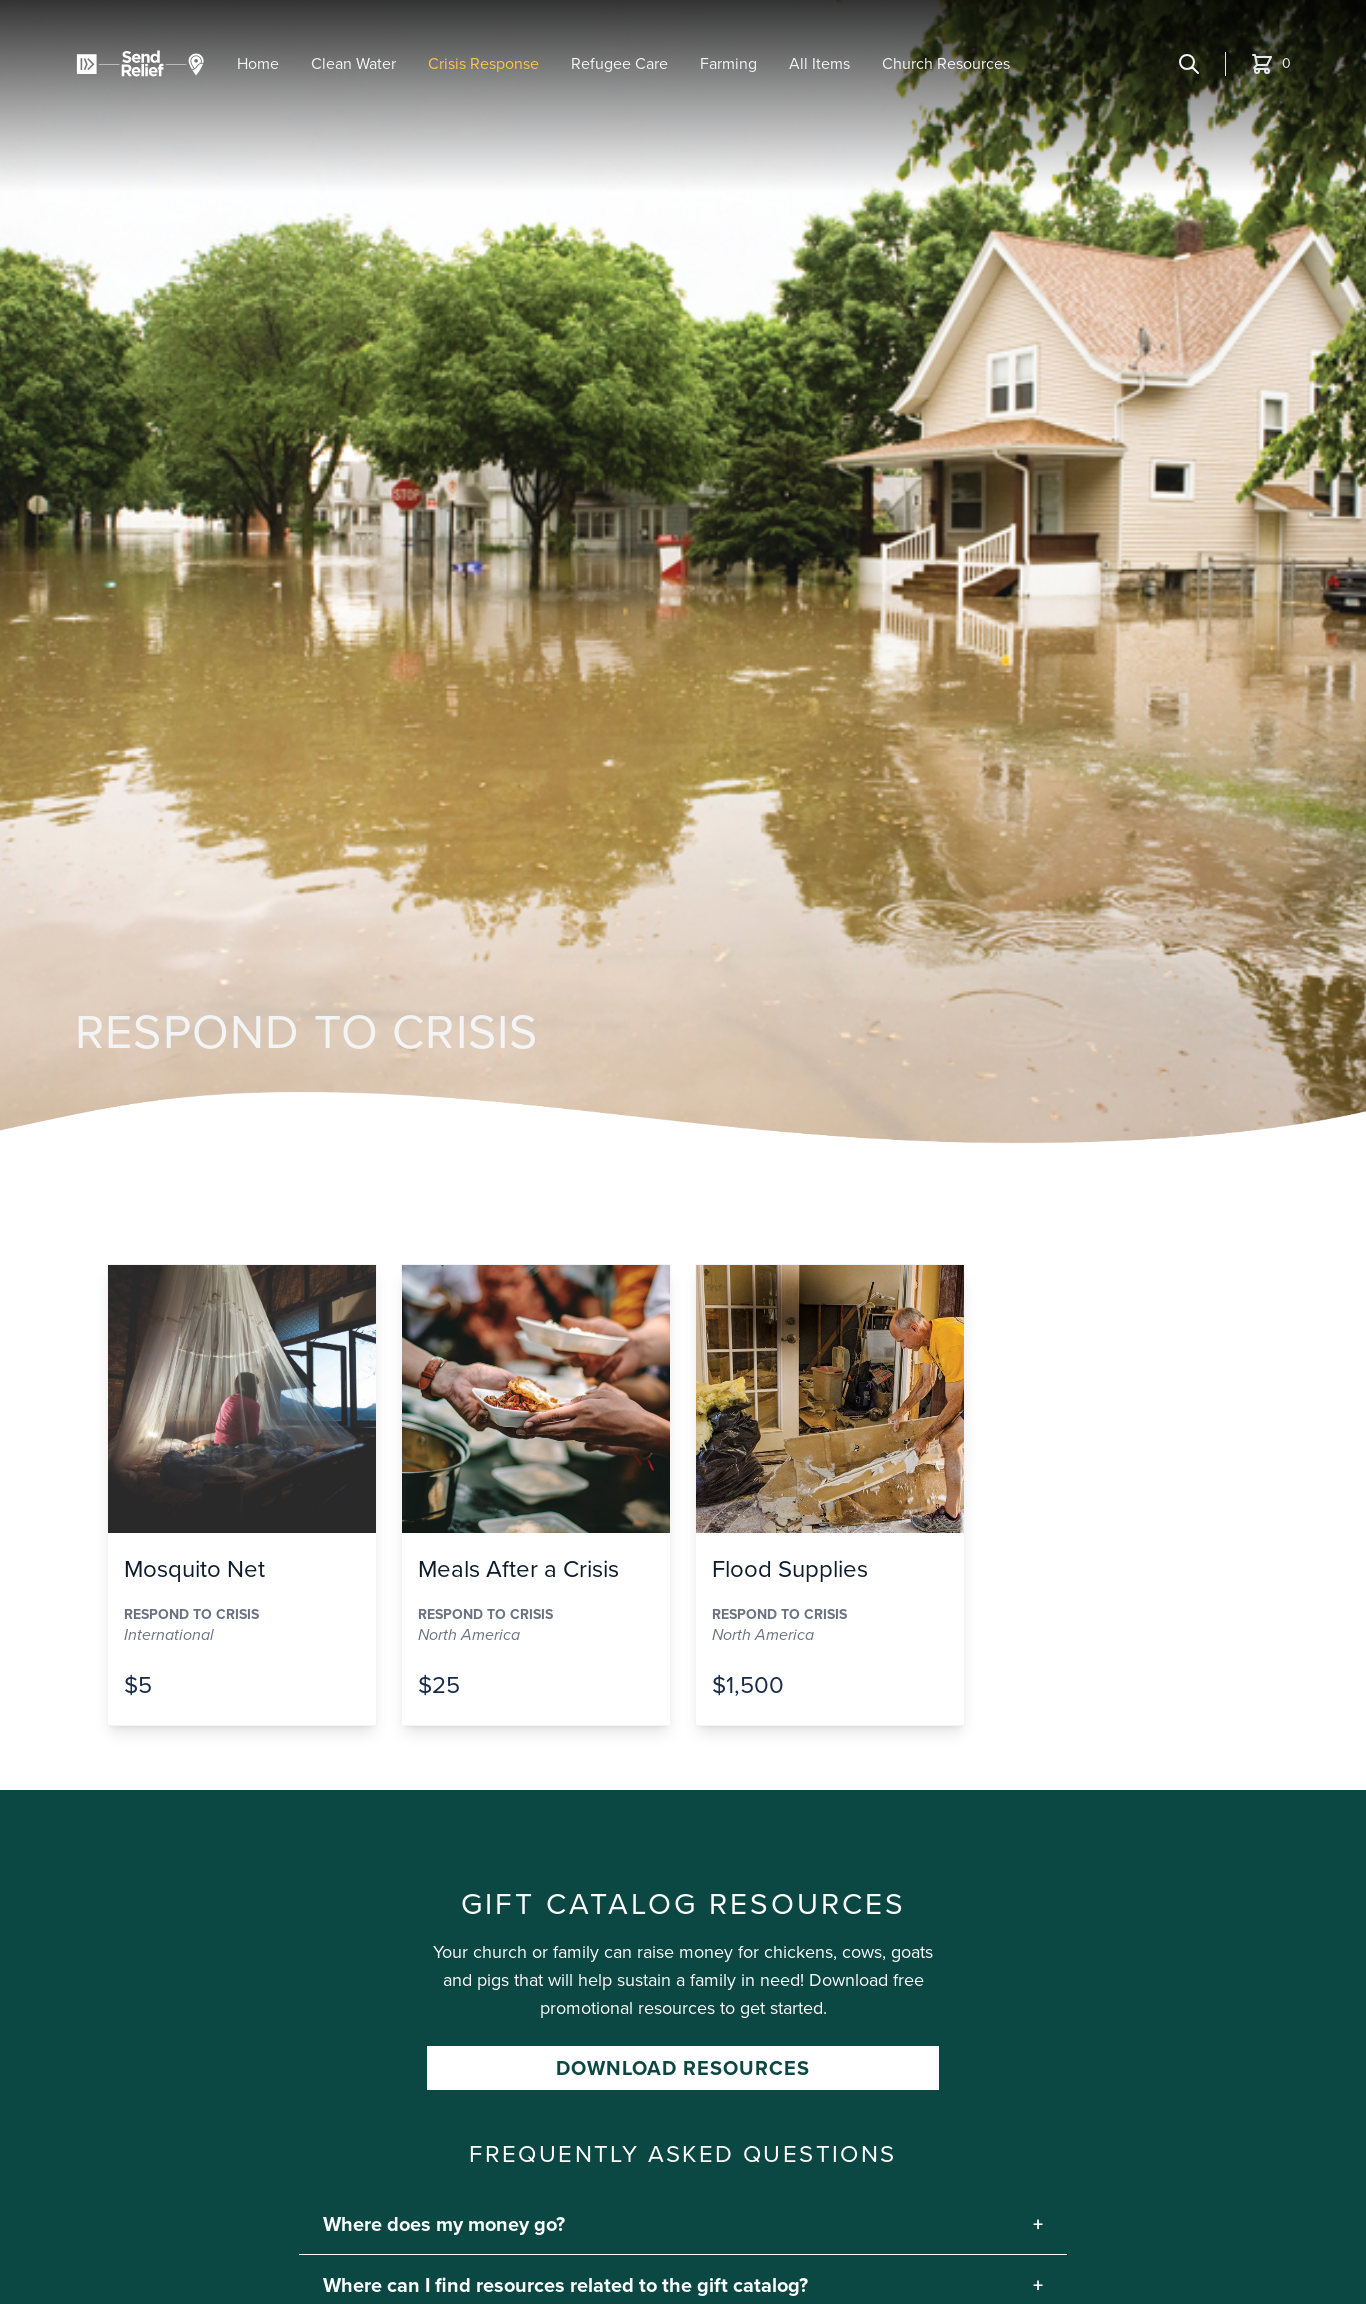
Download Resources (683, 2068)
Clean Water (353, 63)
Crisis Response (483, 63)
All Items (819, 63)
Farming (728, 63)
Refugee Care (619, 63)
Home (258, 63)
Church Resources (946, 63)
